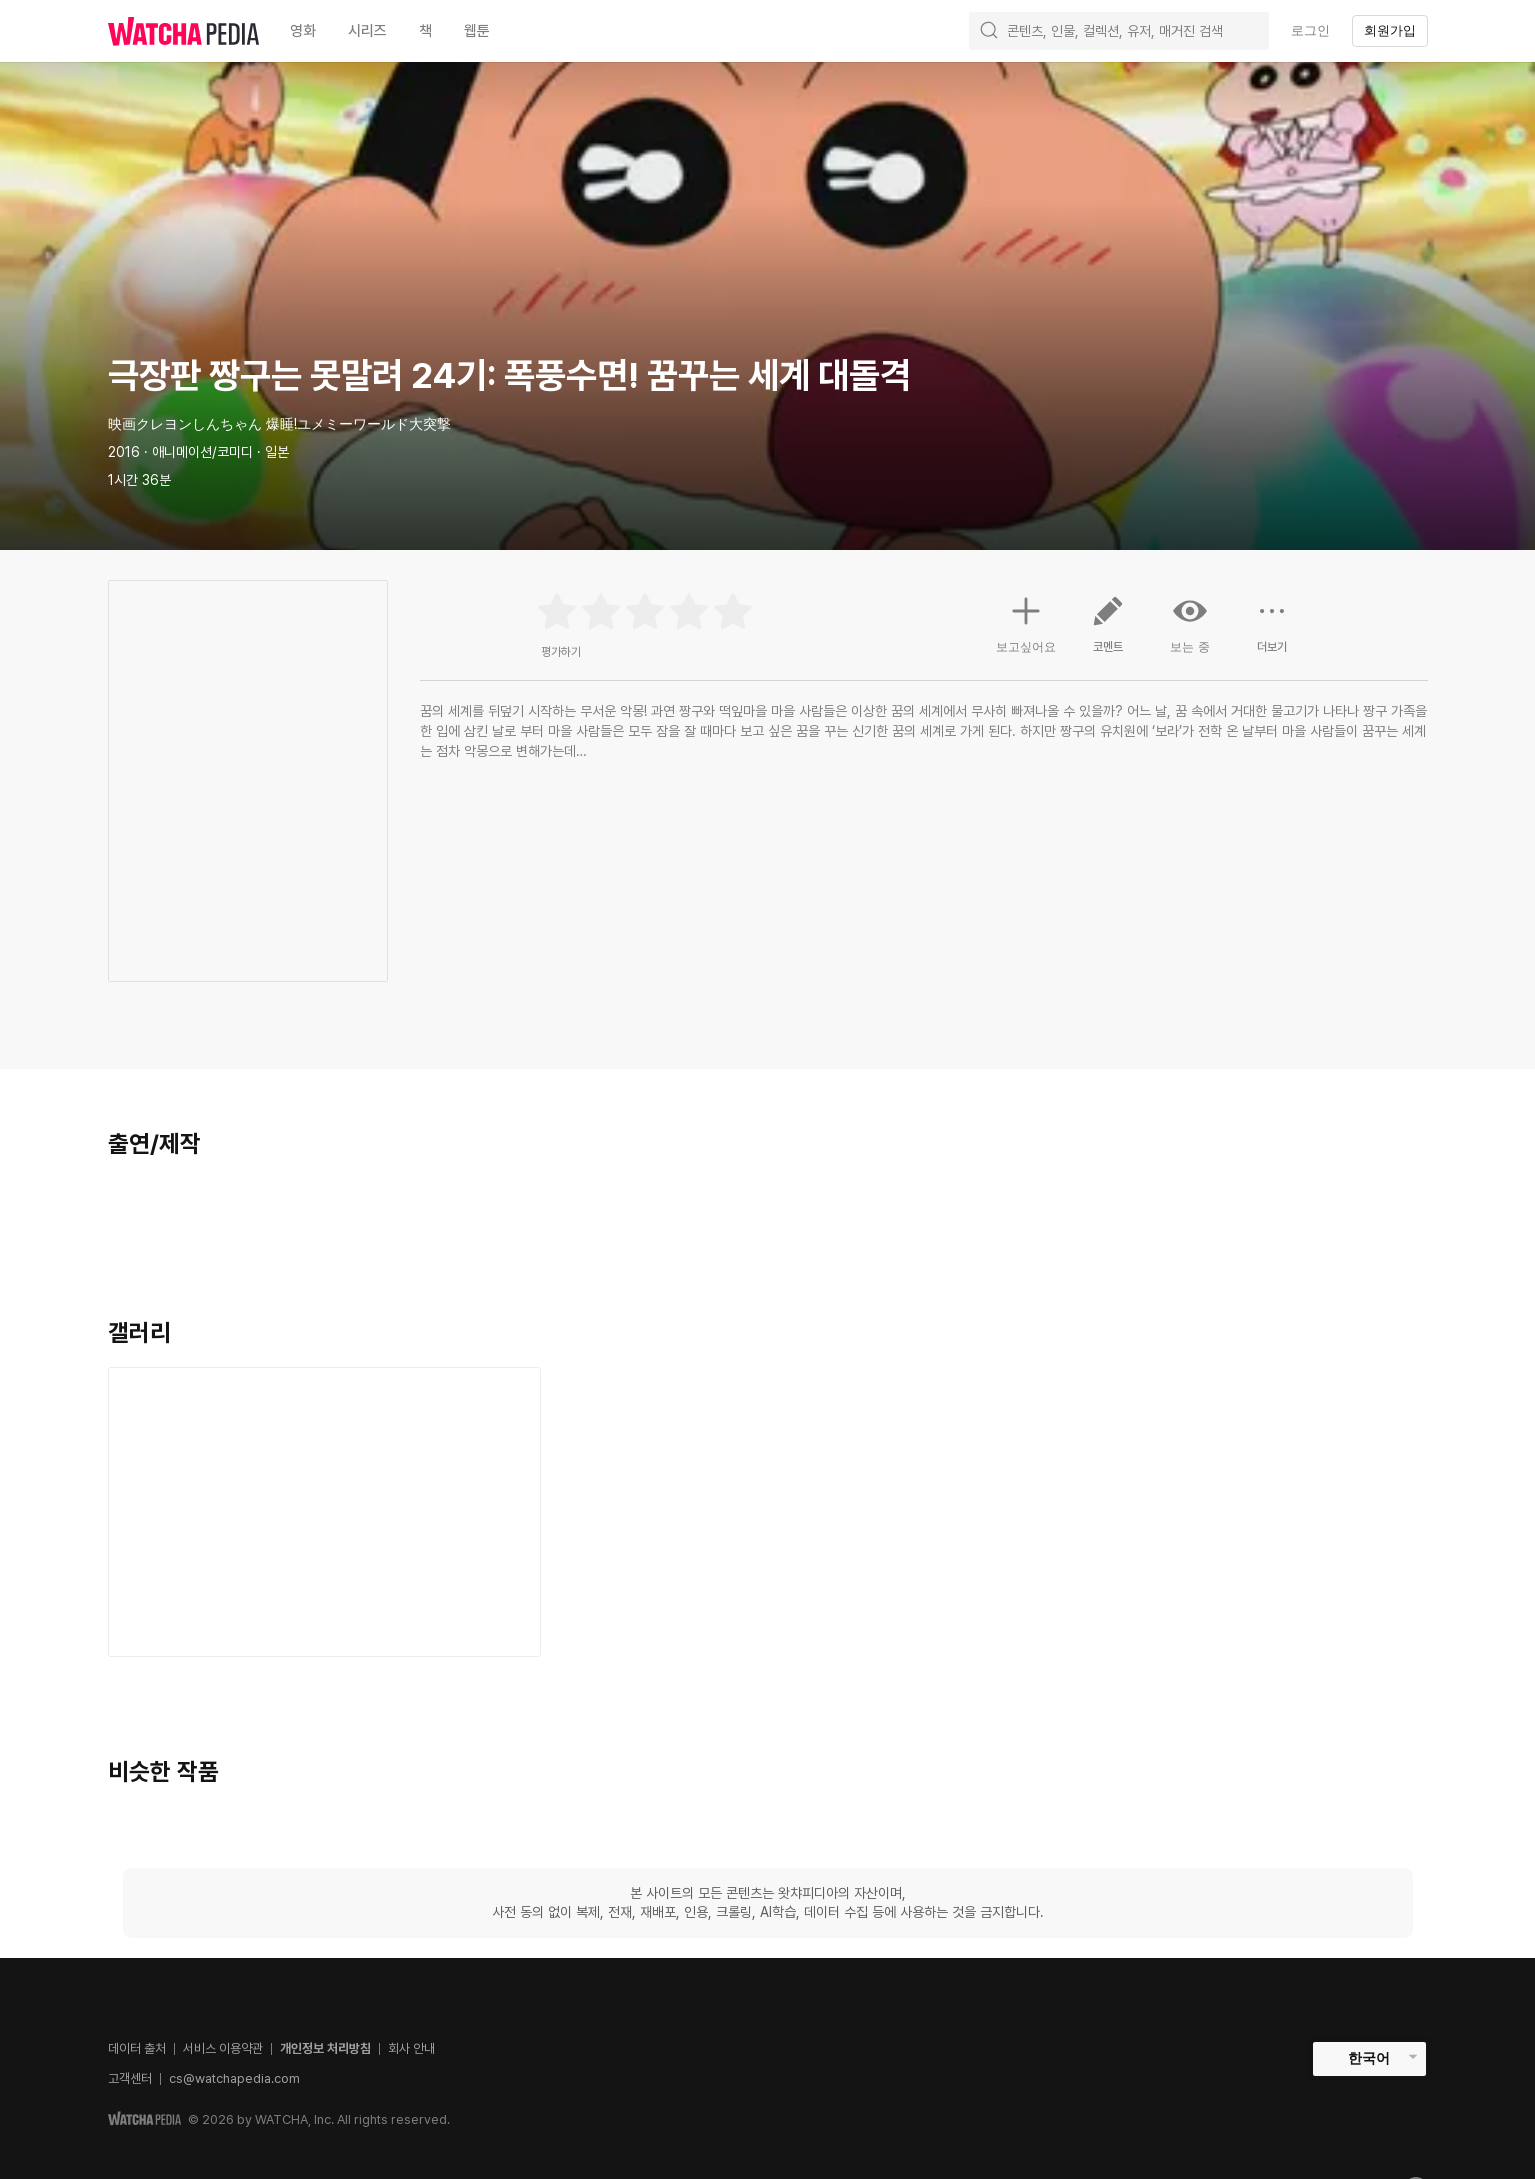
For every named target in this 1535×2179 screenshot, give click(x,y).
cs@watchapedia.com (234, 2078)
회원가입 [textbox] (1390, 30)
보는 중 (1190, 624)
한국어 (1369, 2058)
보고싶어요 (1026, 622)
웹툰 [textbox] (477, 31)
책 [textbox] (425, 31)
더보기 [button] (1272, 632)
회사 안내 (411, 2048)
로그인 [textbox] (1310, 30)
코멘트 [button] (1108, 632)
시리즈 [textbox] (367, 31)
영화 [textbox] (303, 31)
